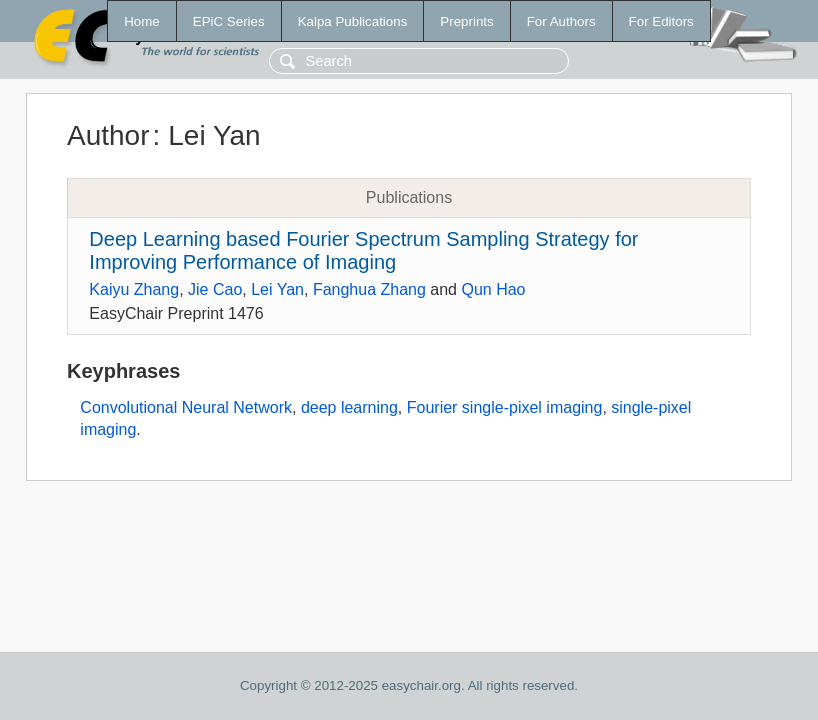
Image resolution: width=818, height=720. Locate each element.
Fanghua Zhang (369, 289)
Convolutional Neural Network (186, 407)
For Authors (561, 21)
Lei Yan (277, 289)
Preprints (466, 21)
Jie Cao (215, 289)
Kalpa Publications (353, 21)
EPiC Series (229, 21)
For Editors (661, 21)
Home (142, 21)
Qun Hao (493, 289)
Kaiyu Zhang (134, 289)
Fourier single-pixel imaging (505, 407)
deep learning (349, 407)
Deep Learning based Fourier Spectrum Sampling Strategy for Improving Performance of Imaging (363, 250)
